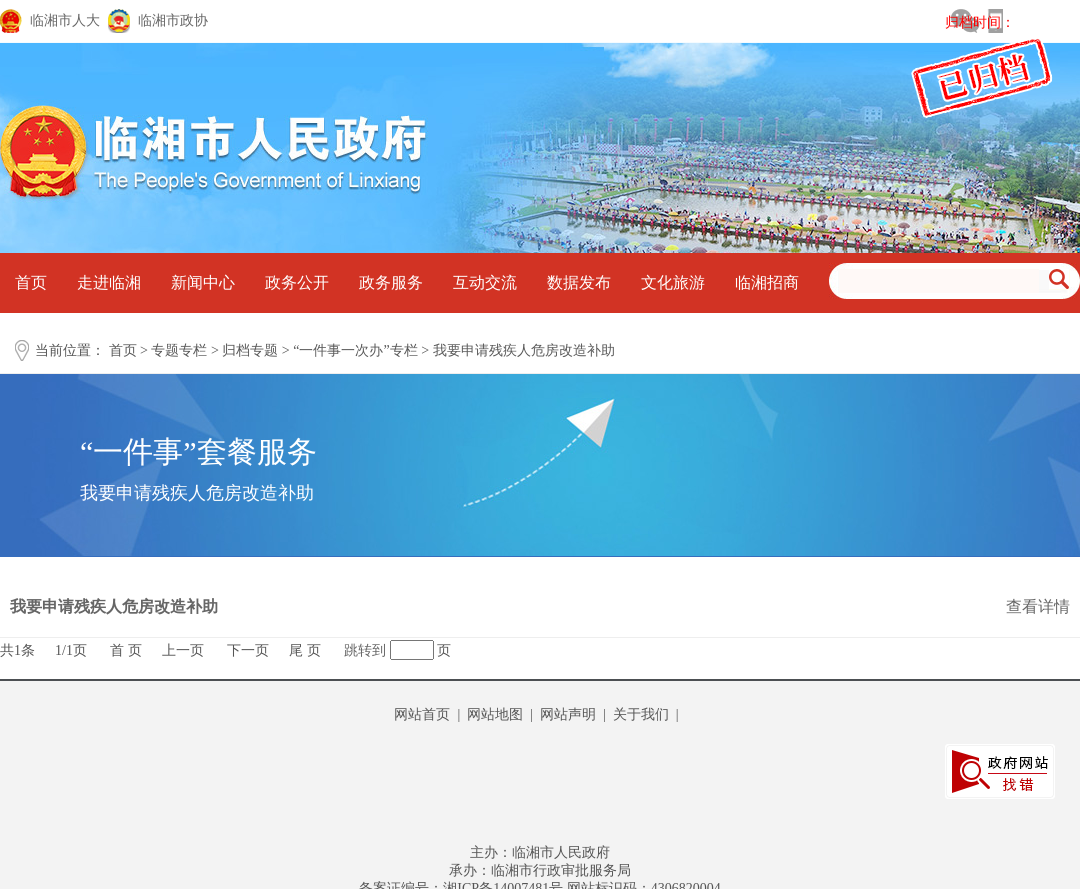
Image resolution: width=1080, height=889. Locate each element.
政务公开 (297, 282)
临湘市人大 (65, 20)
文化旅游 (673, 282)
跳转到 (365, 650)
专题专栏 (179, 350)
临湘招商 (767, 282)
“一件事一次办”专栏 (355, 350)
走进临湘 (109, 282)
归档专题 (250, 350)
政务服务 (391, 282)
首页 (31, 282)
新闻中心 (203, 282)
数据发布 (579, 282)
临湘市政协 (173, 20)
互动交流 (485, 282)
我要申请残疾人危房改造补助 (524, 350)
